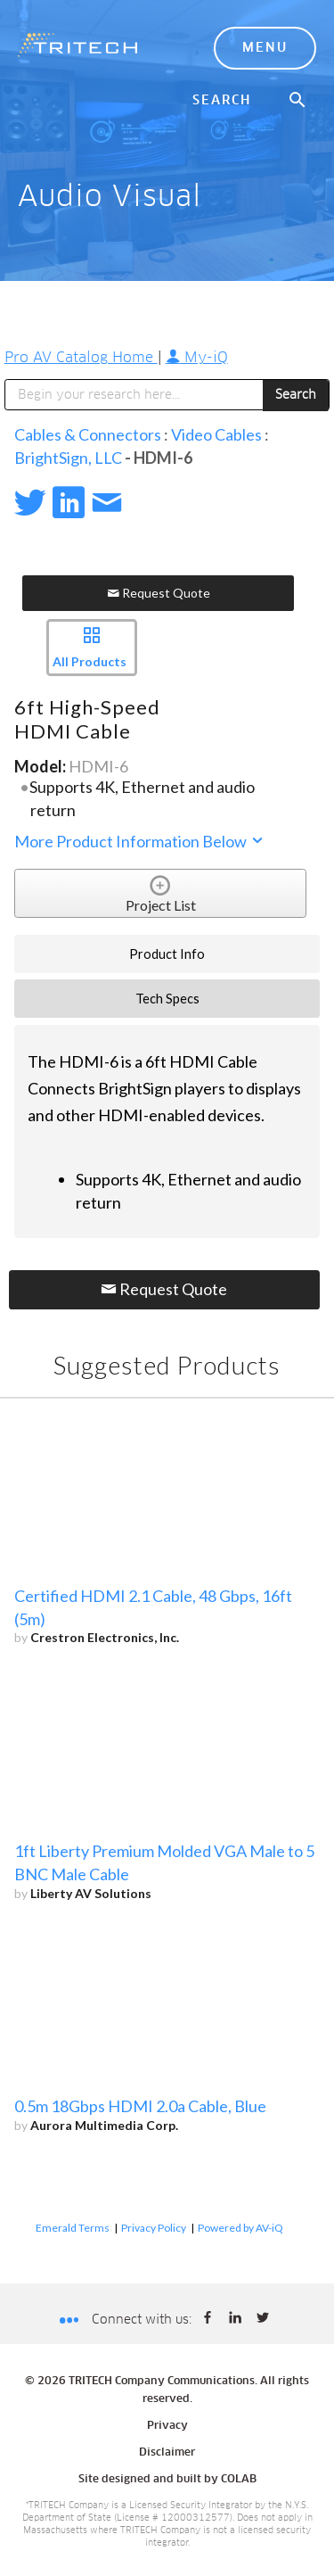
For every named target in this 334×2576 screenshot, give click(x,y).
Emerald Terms (73, 2227)
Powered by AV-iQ (240, 2227)
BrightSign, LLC (68, 457)
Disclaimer (167, 2453)
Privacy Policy (153, 2227)
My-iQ (197, 358)
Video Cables (216, 434)
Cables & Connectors (87, 434)
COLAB (239, 2479)
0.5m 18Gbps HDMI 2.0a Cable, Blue (140, 2106)
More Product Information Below (139, 841)
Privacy (167, 2426)
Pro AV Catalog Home (81, 358)
